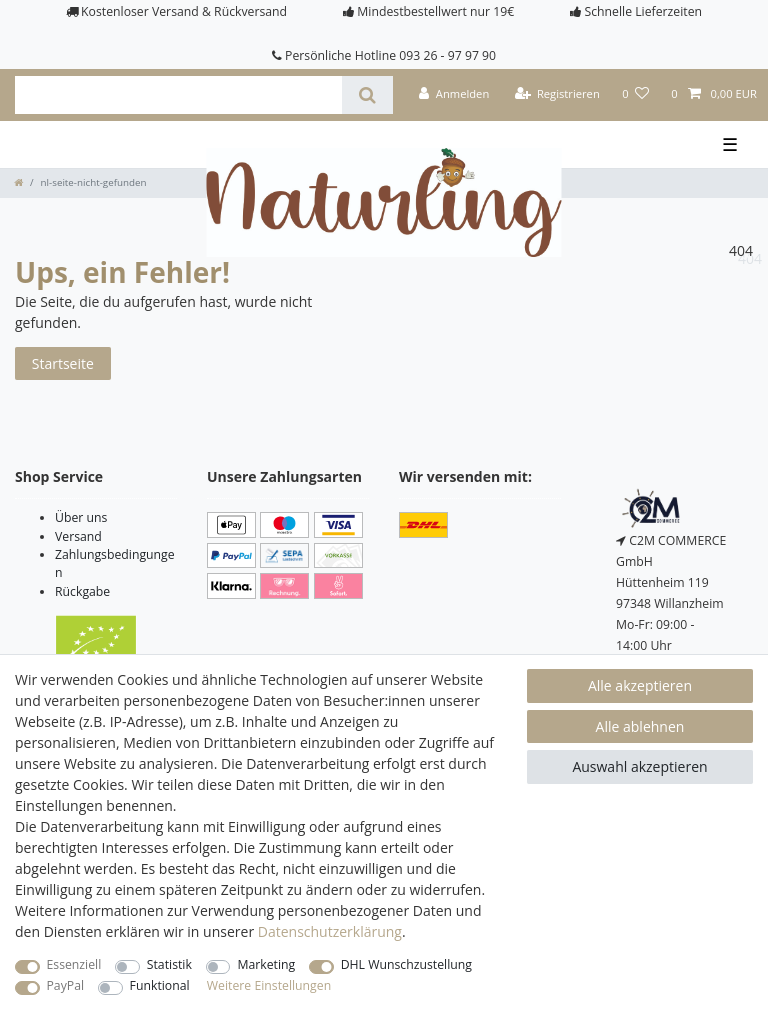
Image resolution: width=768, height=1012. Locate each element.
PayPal (66, 985)
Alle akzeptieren (640, 685)
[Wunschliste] (635, 95)
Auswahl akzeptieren (639, 766)
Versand (78, 536)
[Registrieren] (557, 95)
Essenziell (74, 964)
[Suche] (367, 95)
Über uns (81, 517)
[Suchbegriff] (178, 95)
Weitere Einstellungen (269, 985)
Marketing (266, 964)
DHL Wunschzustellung (406, 964)
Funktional (160, 985)
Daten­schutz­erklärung (330, 931)
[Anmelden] (454, 95)
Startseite (63, 363)
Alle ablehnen (640, 726)
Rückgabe (82, 591)
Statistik (169, 964)
